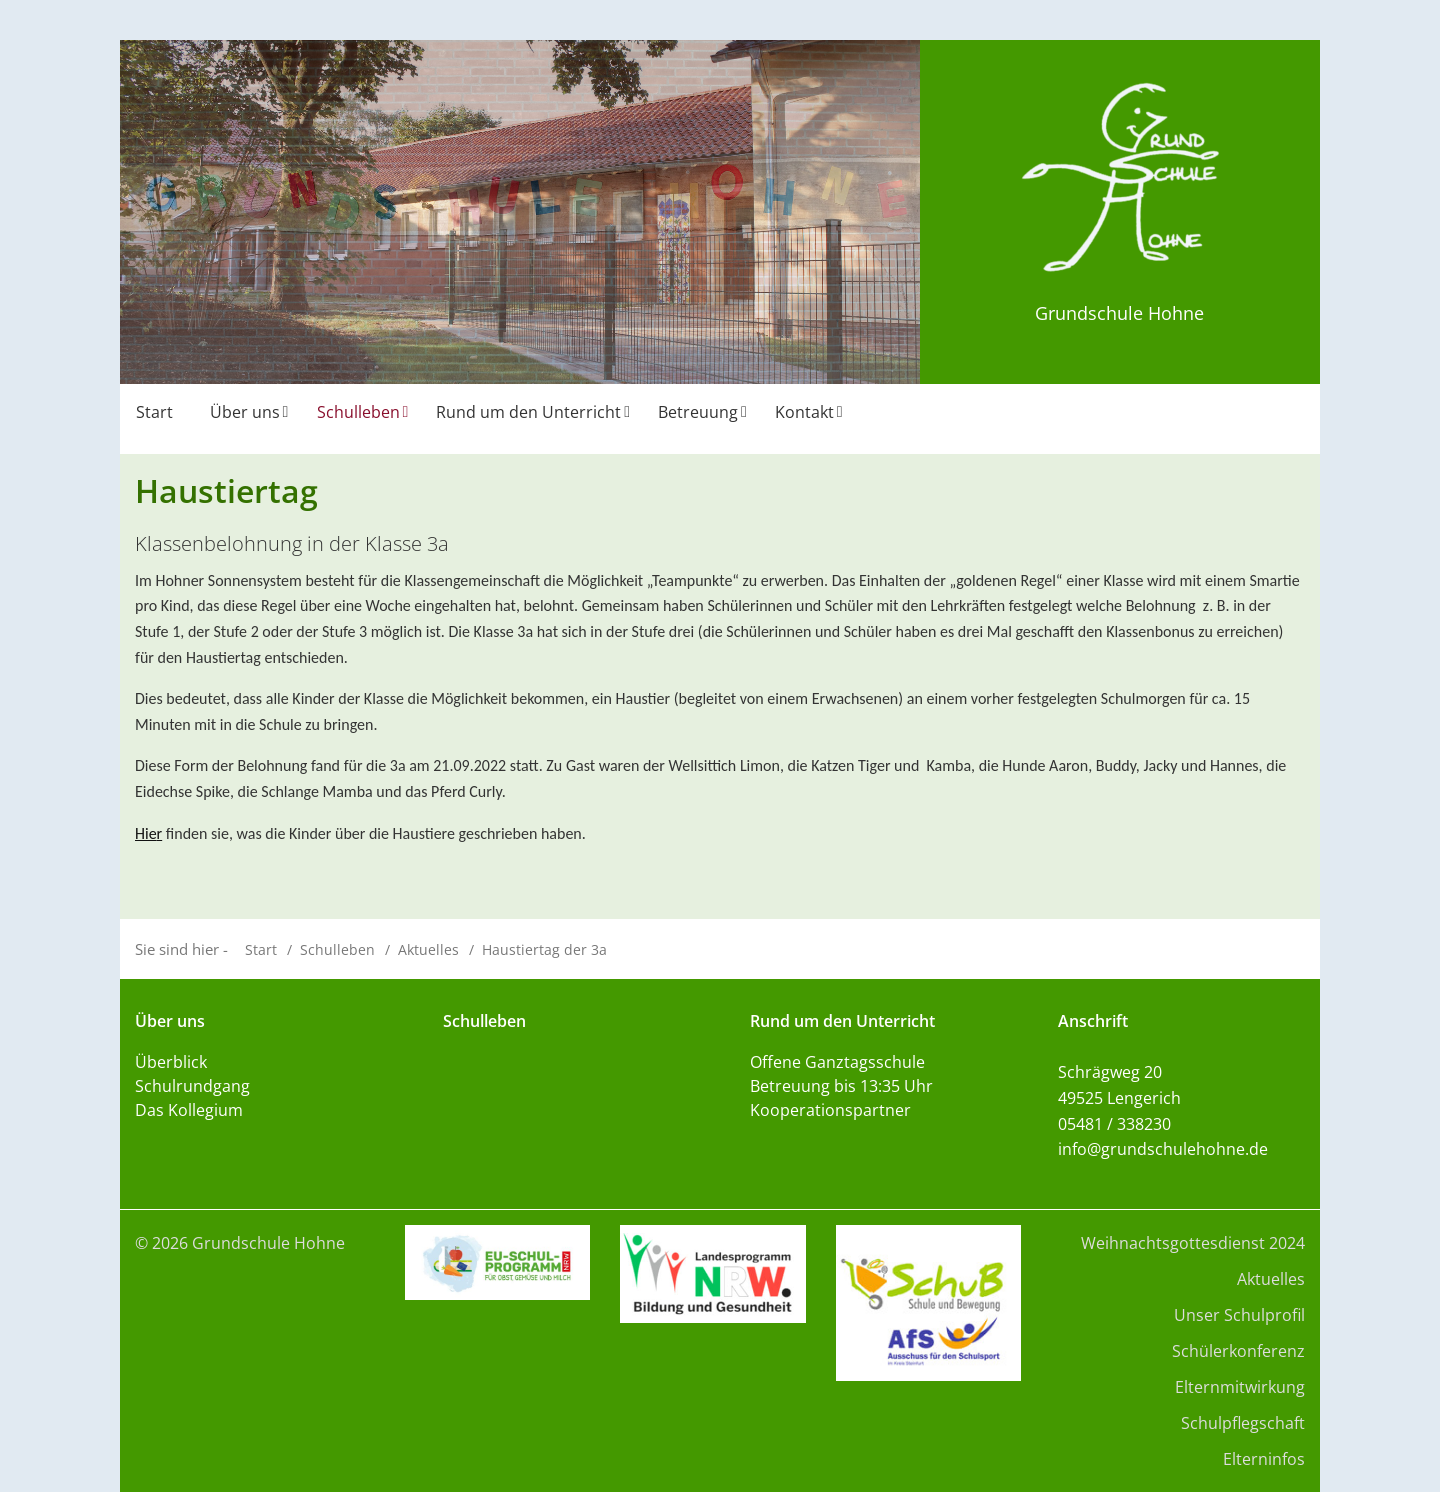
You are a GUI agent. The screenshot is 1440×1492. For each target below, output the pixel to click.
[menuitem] (157, 419)
